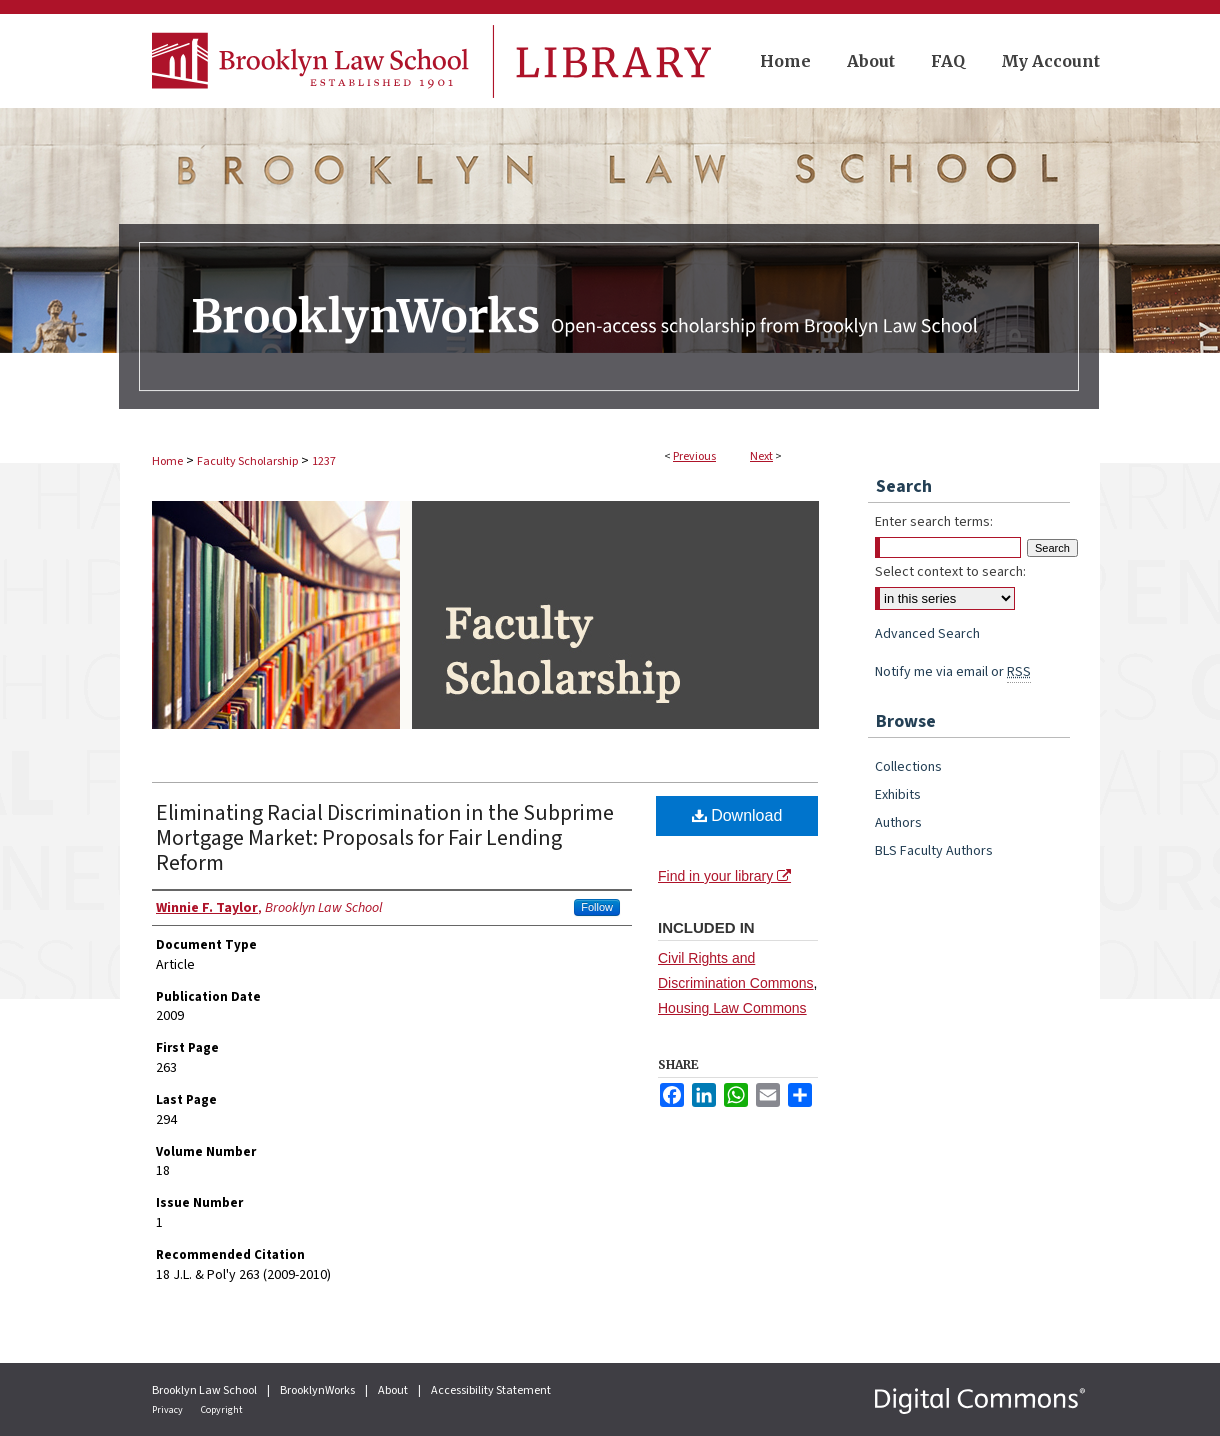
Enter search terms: (934, 522)
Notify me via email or (953, 672)
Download (737, 815)
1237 (324, 461)
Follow (597, 907)
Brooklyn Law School (205, 1390)
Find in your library (724, 876)
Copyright (222, 1410)
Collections (908, 767)
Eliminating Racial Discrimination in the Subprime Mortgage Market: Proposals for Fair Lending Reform (385, 838)
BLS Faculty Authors (934, 851)
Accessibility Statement (491, 1390)
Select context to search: (950, 572)
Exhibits (898, 795)
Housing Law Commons (732, 1008)
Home (167, 461)
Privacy (168, 1410)
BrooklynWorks (318, 1390)
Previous (694, 456)
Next (761, 456)
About (394, 1390)
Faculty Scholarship (247, 461)
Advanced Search (927, 634)
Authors (898, 823)
